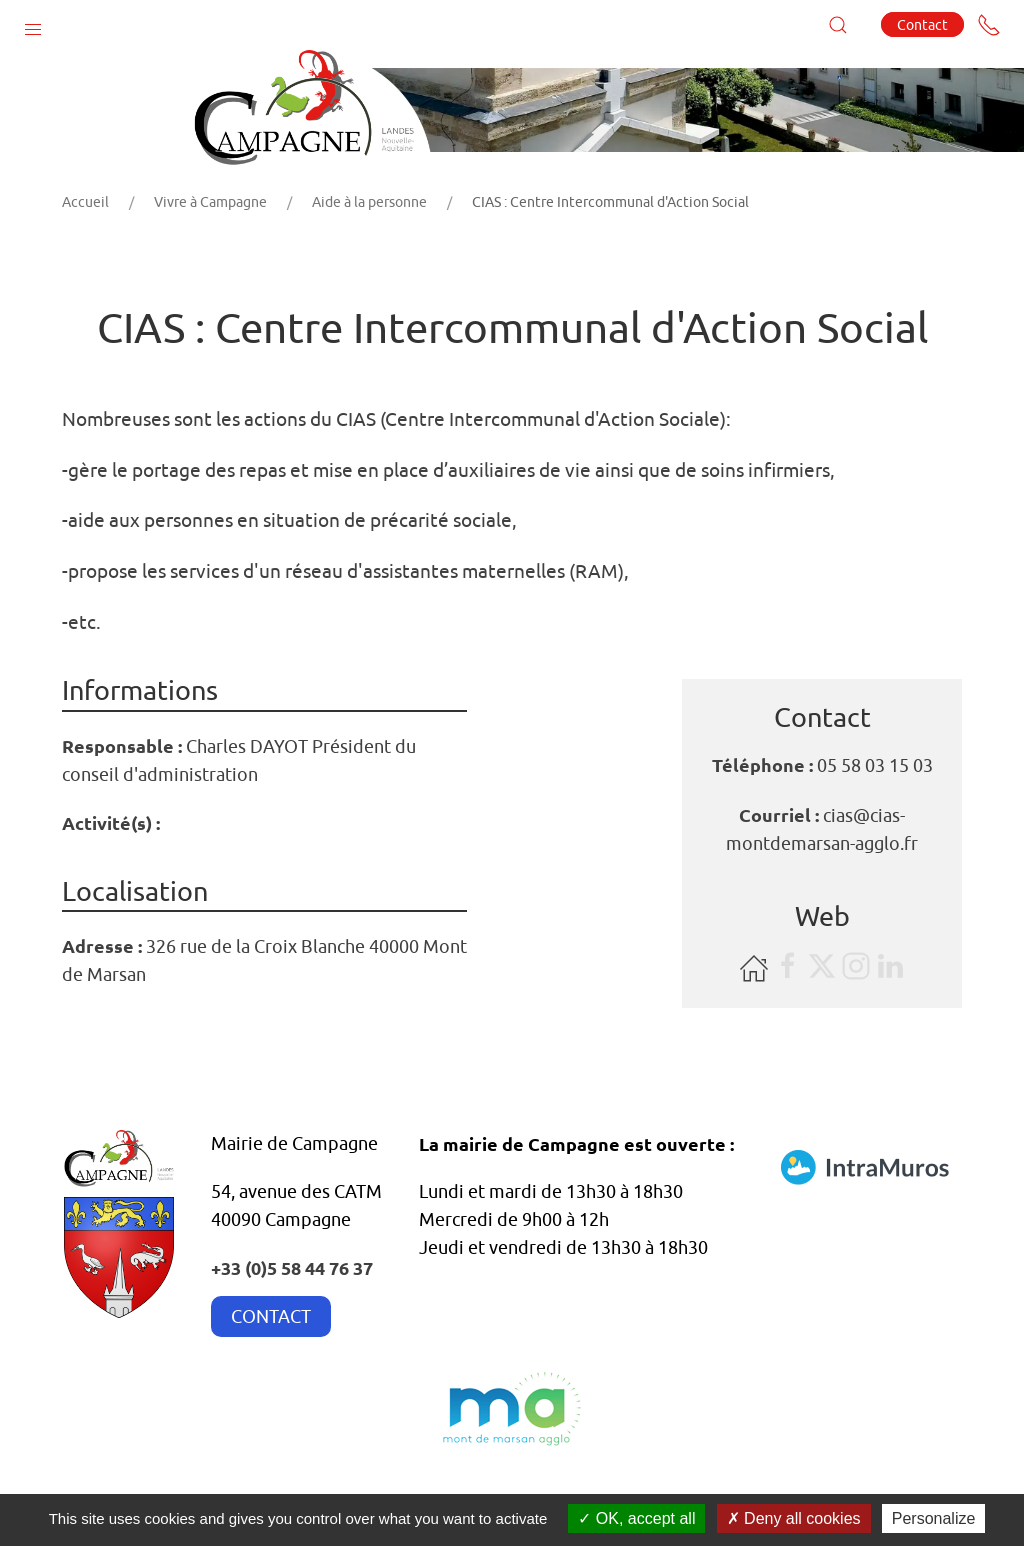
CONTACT (271, 1316)
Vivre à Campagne (210, 202)
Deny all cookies (794, 1518)
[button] (33, 25)
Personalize (934, 1518)
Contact (922, 24)
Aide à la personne (369, 202)
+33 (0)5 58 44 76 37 (292, 1267)
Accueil (85, 202)
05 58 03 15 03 (875, 765)
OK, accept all (636, 1518)
